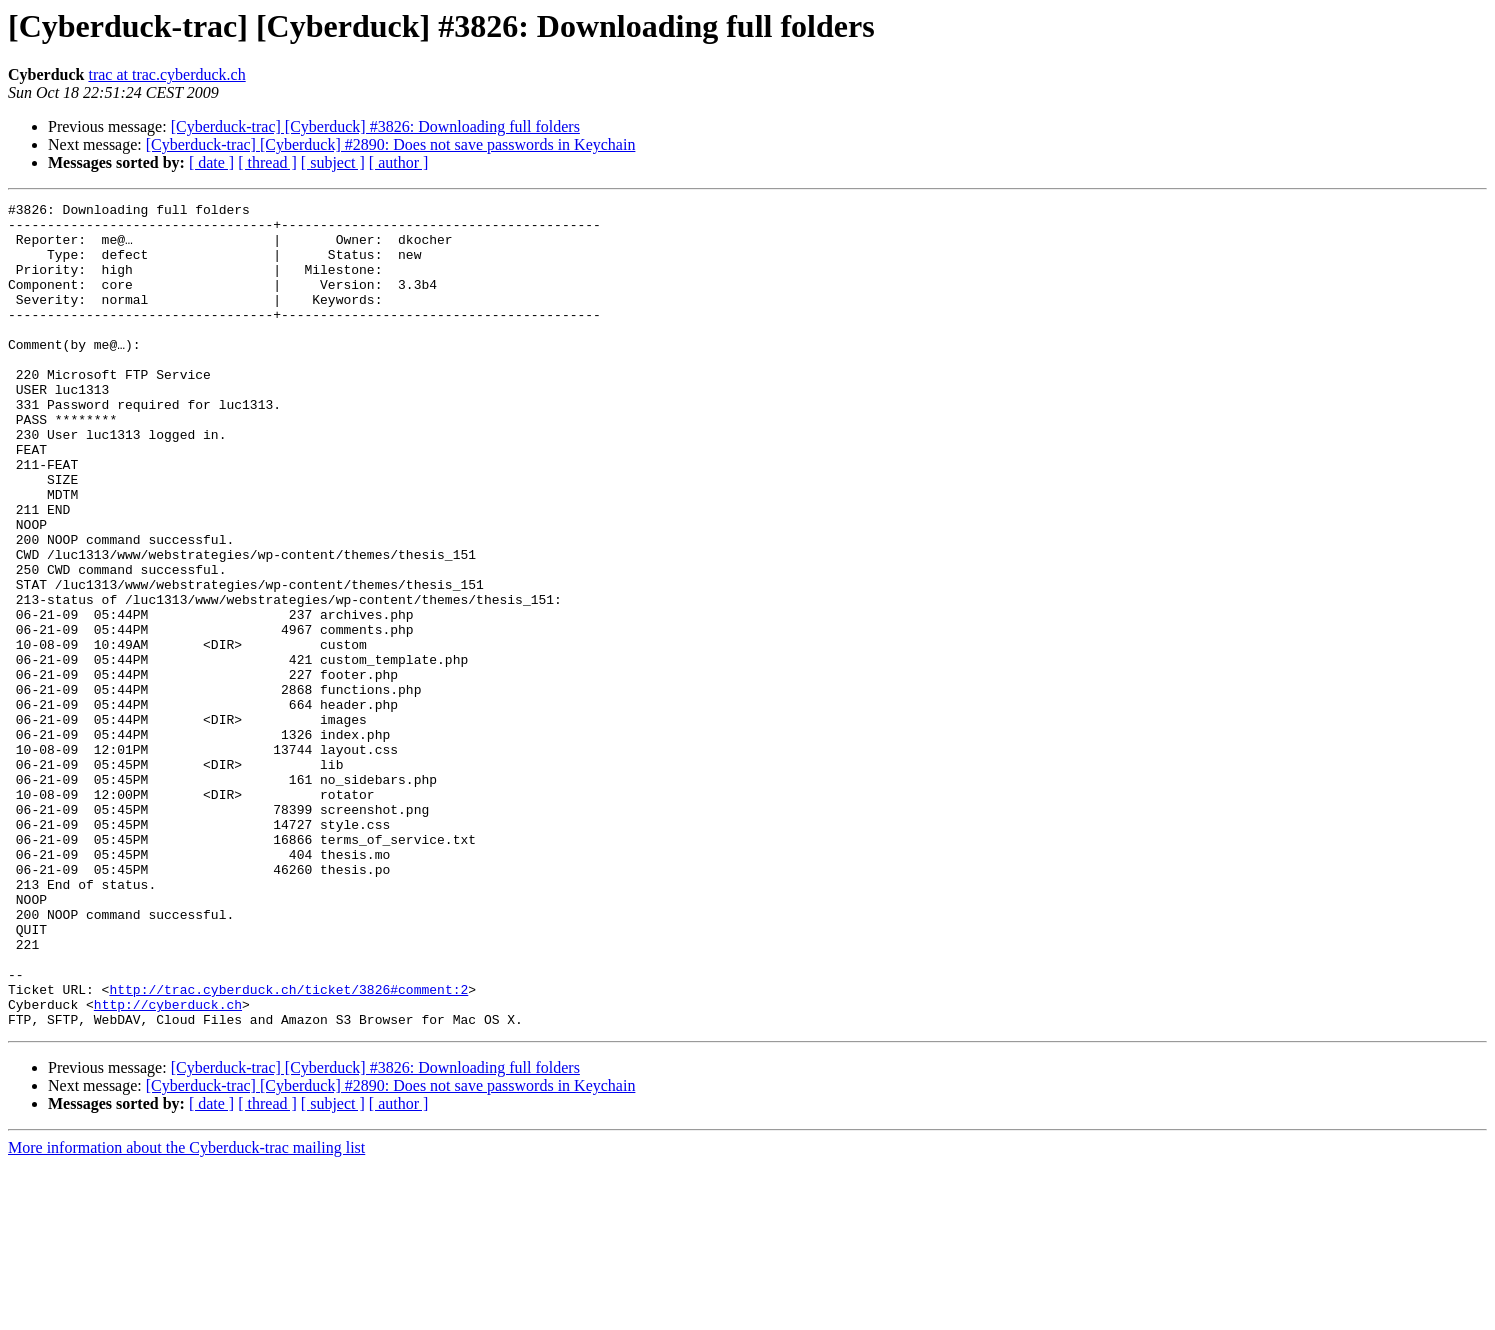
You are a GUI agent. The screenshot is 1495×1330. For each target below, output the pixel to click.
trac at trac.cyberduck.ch (166, 74)
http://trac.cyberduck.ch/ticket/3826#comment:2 (288, 1148)
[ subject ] (333, 162)
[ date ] (211, 162)
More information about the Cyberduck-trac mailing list (186, 1312)
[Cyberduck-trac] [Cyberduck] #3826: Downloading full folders (375, 126)
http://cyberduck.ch (168, 1166)
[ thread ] (267, 162)
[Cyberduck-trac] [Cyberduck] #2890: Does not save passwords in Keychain (391, 144)
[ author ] (399, 162)
